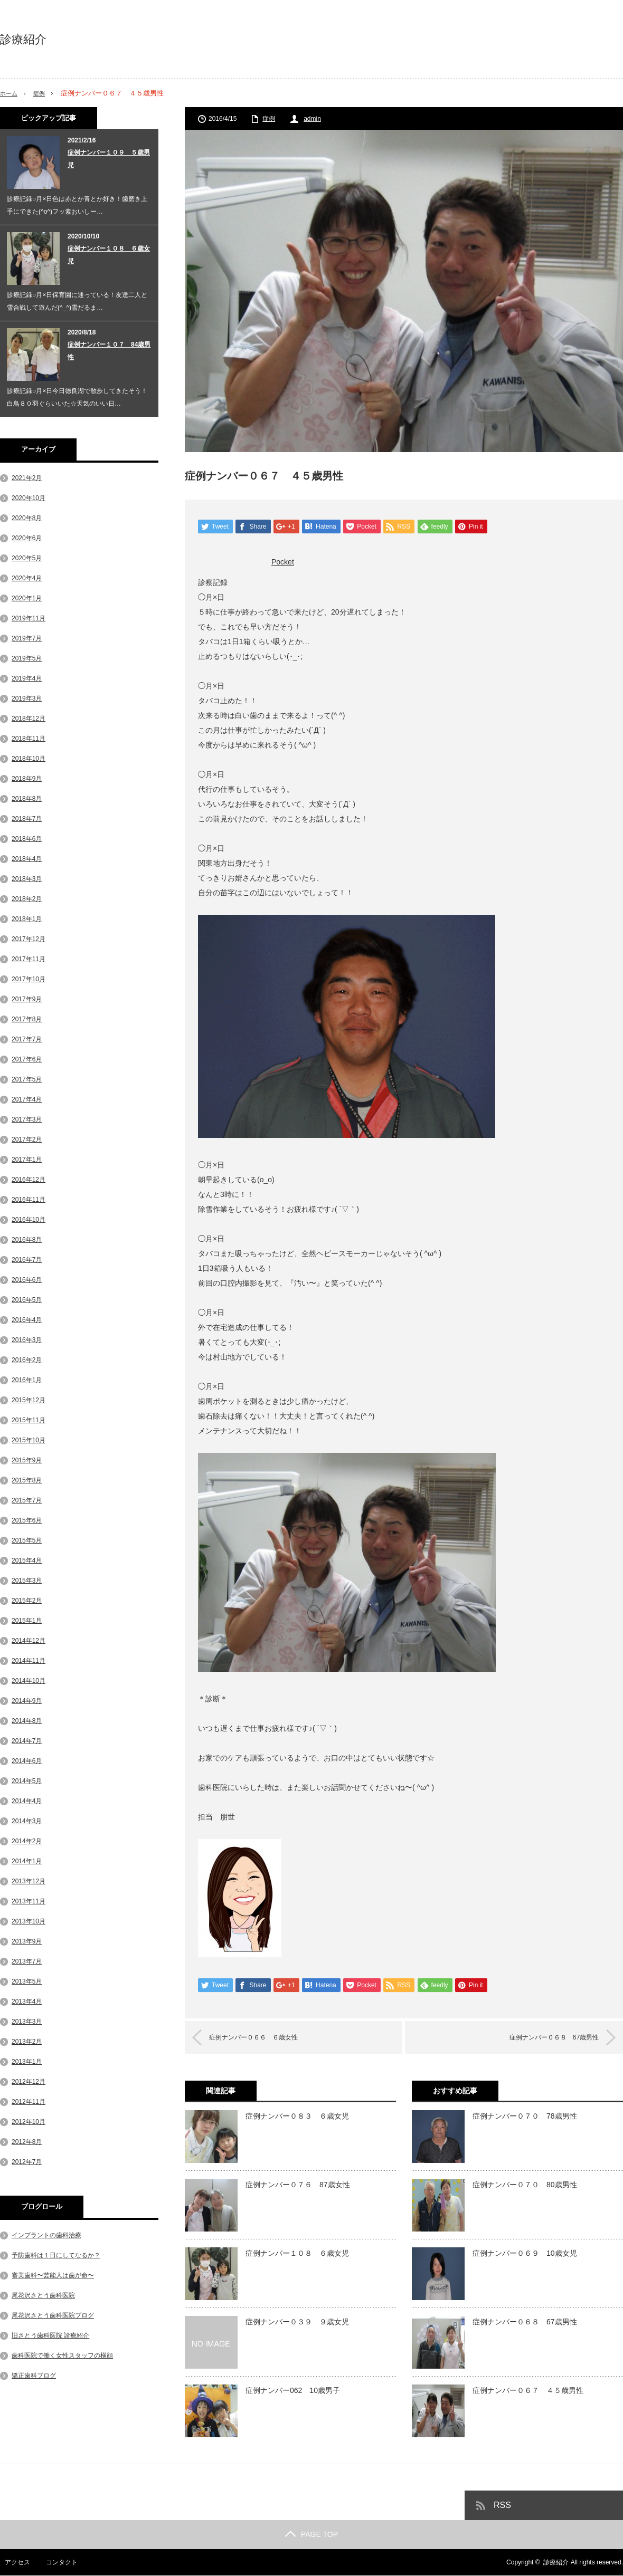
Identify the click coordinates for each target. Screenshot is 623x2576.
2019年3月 (27, 698)
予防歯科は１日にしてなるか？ (56, 2255)
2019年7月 (27, 638)
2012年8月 (27, 2142)
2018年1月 (27, 919)
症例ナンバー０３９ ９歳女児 (297, 2322)
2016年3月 (27, 1340)
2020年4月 (27, 578)
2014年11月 (28, 1660)
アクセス (12, 2563)
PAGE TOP (311, 2535)
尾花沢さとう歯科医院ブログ (53, 2315)
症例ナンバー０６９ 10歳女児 (525, 2253)
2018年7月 (27, 818)
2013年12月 (28, 1881)
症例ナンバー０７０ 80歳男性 (525, 2185)
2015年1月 (27, 1620)
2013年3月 (27, 2021)
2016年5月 (27, 1300)
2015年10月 (28, 1440)
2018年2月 (27, 899)
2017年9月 (27, 999)
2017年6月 (27, 1059)
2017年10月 (28, 979)
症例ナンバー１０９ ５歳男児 (109, 159)
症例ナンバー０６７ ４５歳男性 (528, 2391)
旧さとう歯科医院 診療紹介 (50, 2335)
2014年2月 (27, 1841)
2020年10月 (28, 498)
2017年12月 (28, 939)
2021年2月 (27, 478)
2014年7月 (27, 1741)
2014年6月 (27, 1761)
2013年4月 (27, 2001)
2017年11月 (28, 959)
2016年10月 (28, 1219)
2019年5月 (27, 658)
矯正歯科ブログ (34, 2375)
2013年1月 (27, 2061)
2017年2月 (27, 1139)
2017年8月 (27, 1019)
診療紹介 (23, 39)
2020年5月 (27, 558)
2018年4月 (27, 859)
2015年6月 (27, 1520)
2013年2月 (27, 2041)
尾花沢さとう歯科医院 (43, 2295)
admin (312, 118)
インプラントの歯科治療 (46, 2235)
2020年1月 (27, 598)
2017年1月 (27, 1159)
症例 (43, 93)
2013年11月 (28, 1901)
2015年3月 (27, 1580)
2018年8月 (27, 798)
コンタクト (57, 2563)
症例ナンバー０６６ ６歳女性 (264, 2038)
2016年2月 (27, 1360)
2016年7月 (27, 1259)
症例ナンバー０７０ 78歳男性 (525, 2116)
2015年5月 (27, 1540)
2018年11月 (28, 738)
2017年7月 (27, 1039)
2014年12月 (28, 1640)
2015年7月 (27, 1500)
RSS (502, 2505)
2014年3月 (27, 1821)
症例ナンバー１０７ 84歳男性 (109, 351)
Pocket (282, 562)
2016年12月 (28, 1179)
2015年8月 (27, 1480)
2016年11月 (28, 1199)
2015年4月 (27, 1560)
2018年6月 (27, 838)
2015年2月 (27, 1600)
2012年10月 (28, 2121)
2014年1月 (27, 1861)
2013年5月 (27, 1981)
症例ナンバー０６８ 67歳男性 (543, 2038)
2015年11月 (28, 1420)
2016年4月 (27, 1320)
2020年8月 (27, 518)
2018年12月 (28, 718)
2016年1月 (27, 1380)
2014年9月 (27, 1700)
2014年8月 (27, 1721)
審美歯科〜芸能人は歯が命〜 (53, 2275)
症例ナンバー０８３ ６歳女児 (297, 2116)
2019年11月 (28, 618)
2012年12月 (28, 2081)
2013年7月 (27, 1961)
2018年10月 (28, 758)
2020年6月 (27, 538)
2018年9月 (27, 778)
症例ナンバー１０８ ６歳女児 (297, 2253)
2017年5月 (27, 1079)
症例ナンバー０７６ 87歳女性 (298, 2185)
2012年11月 (28, 2101)
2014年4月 (27, 1801)
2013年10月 (28, 1921)
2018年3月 (27, 879)
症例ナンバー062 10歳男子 (293, 2391)
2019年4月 (27, 678)
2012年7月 (27, 2162)
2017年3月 (27, 1119)
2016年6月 (27, 1280)
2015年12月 (28, 1400)
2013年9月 (27, 1941)
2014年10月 (28, 1680)
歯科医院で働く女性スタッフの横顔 (62, 2355)
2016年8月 (27, 1239)
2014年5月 (27, 1781)
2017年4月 (27, 1099)
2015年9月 (27, 1460)
